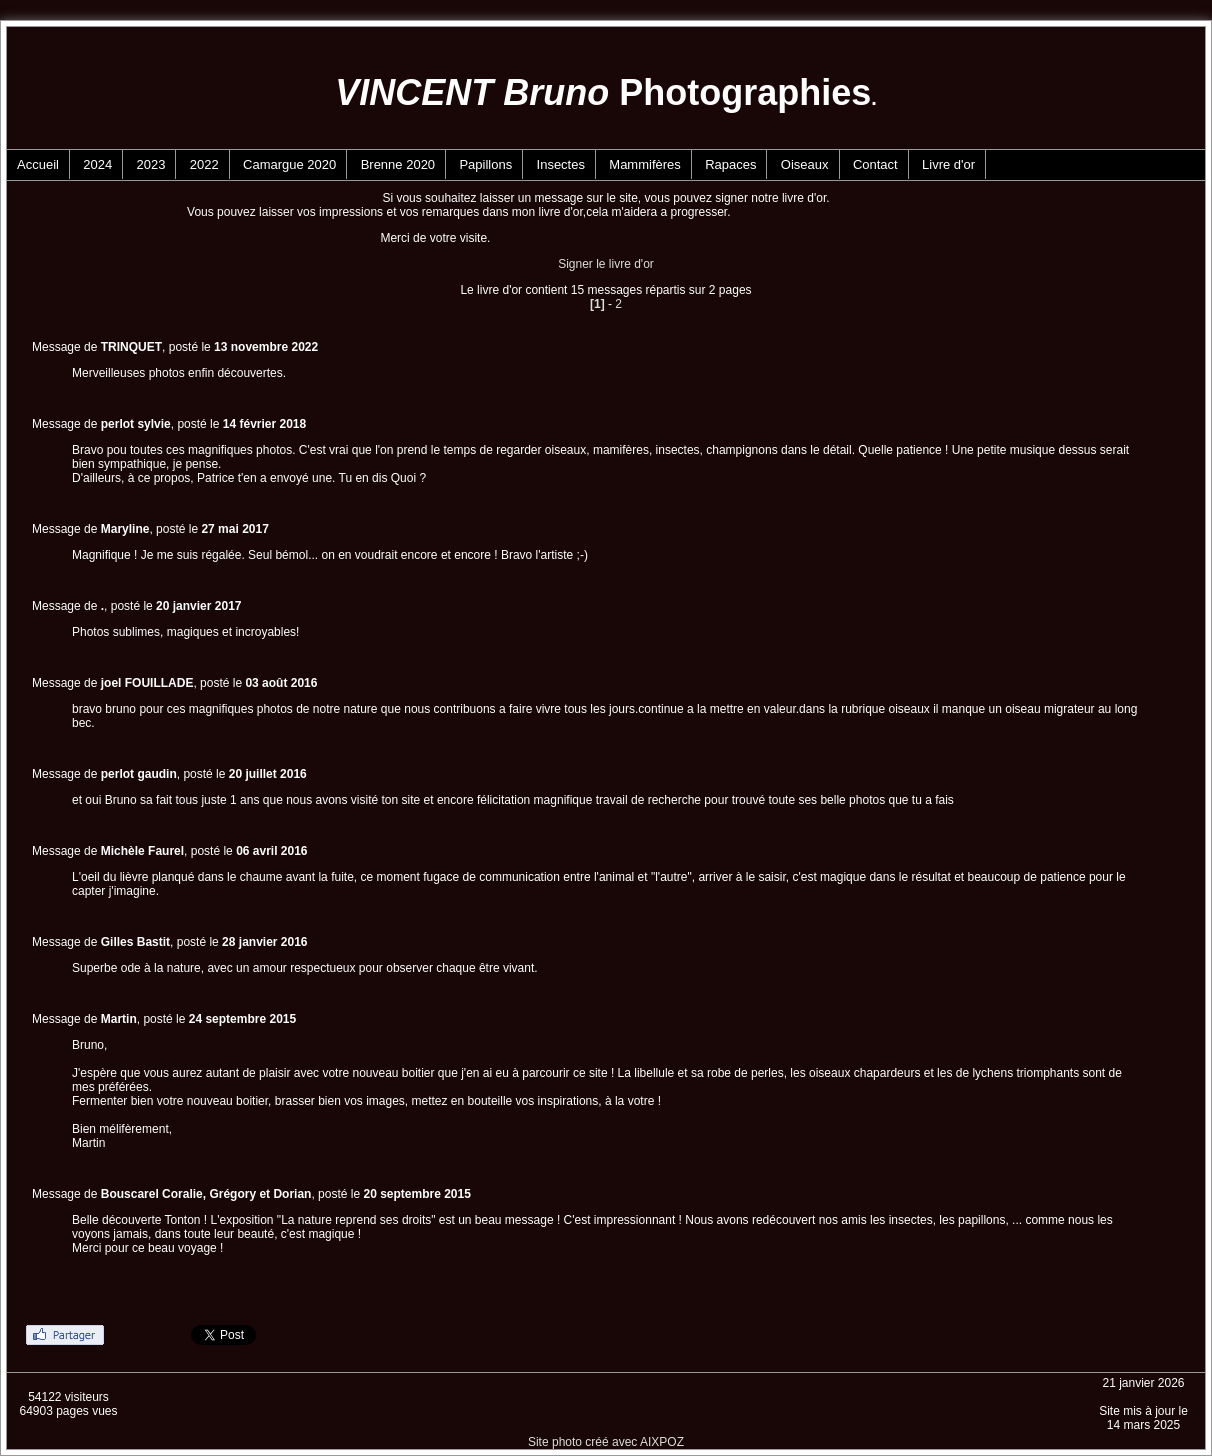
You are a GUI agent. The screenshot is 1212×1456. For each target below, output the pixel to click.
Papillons (485, 164)
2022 (204, 164)
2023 (151, 164)
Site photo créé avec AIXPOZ (606, 1442)
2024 (97, 164)
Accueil (38, 164)
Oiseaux (805, 164)
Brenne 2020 (398, 164)
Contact (875, 164)
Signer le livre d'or (606, 264)
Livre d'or (948, 164)
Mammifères (645, 164)
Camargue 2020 (289, 164)
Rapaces (730, 164)
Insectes (561, 164)
